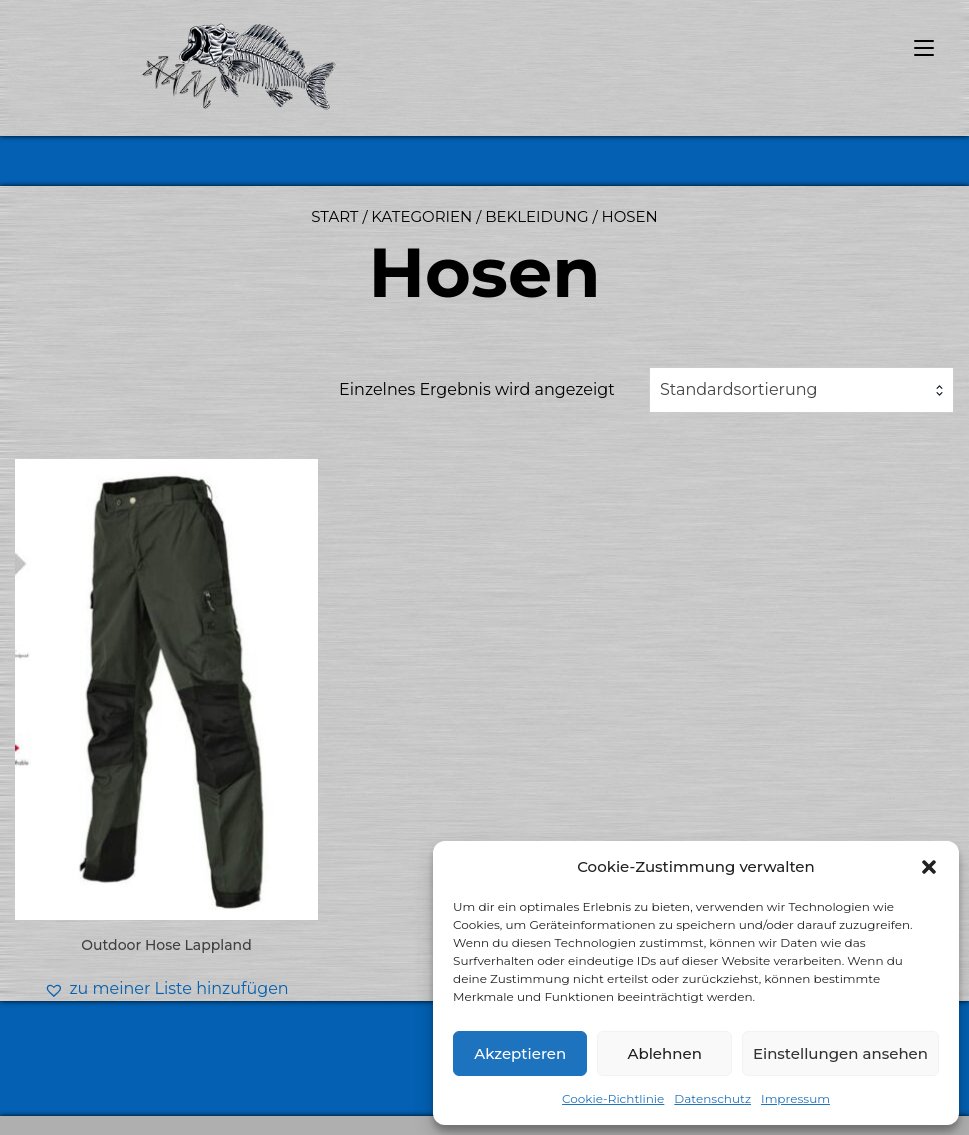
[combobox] (801, 390)
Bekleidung (536, 216)
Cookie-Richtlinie (613, 1098)
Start (334, 216)
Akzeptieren (520, 1053)
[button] (929, 867)
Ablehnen (664, 1053)
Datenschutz (712, 1098)
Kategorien (421, 216)
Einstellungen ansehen (840, 1053)
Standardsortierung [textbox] (739, 389)
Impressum (795, 1098)
